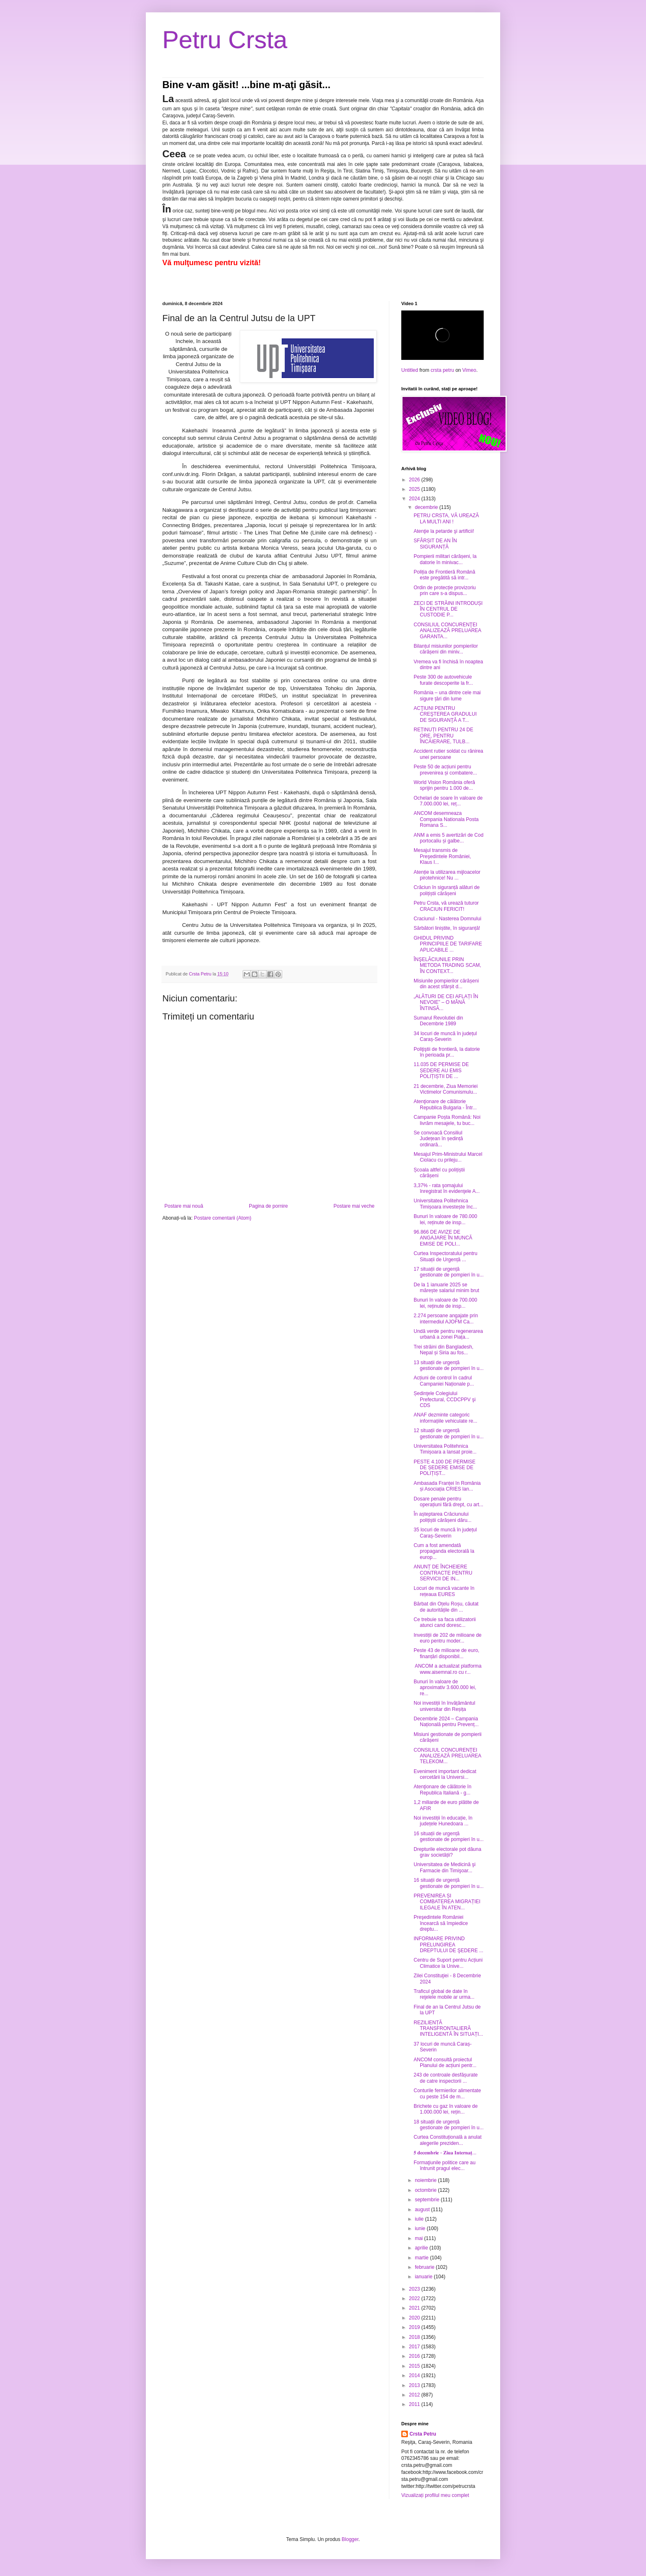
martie (422, 2258)
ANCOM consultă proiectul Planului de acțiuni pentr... (445, 2062)
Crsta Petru (423, 2434)
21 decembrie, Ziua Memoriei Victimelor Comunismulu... (445, 1089)
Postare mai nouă (183, 1206)
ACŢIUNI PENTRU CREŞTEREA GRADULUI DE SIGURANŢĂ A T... (445, 714)
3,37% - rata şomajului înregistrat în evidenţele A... (447, 1188)
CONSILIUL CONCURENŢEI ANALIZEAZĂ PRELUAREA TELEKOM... (447, 1756)
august (423, 2209)
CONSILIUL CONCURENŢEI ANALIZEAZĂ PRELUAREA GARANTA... (447, 630)
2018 (415, 2337)
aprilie (422, 2248)
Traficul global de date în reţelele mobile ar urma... (444, 1994)
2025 (415, 489)
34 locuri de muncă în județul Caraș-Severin (445, 1036)
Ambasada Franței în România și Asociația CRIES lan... (447, 1486)
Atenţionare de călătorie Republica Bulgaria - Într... (445, 1104)
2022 (415, 2298)
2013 (415, 2385)
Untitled (409, 370)
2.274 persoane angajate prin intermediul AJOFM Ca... (446, 1318)
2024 (415, 499)
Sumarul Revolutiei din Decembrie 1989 (438, 1021)
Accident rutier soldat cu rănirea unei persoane (448, 754)
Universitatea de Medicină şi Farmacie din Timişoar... (444, 1867)
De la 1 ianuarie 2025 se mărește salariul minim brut (446, 1287)
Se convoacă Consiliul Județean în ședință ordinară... (438, 1139)
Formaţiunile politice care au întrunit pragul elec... (444, 2165)
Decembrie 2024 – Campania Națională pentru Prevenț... (446, 1721)
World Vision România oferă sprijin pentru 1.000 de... (444, 785)
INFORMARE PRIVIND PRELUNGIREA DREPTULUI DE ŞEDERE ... (448, 1944)
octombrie (426, 2190)
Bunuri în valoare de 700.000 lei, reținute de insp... (445, 1303)
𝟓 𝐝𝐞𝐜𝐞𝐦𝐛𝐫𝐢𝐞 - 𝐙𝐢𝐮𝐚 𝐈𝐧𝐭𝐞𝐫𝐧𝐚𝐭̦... (445, 2153)
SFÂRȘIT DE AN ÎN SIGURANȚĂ (435, 543)
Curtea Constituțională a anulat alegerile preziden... (448, 2140)
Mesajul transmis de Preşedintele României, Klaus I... (442, 856)
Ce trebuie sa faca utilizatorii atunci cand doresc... (445, 1622)
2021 (415, 2308)
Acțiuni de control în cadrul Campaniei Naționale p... (444, 1380)
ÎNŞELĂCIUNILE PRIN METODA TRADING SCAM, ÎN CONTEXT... (447, 965)
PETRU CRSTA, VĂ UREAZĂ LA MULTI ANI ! (446, 518)
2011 (415, 2404)
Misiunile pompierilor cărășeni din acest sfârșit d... (446, 983)
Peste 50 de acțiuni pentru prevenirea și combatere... (445, 769)
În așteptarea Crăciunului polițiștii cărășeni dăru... (442, 1517)
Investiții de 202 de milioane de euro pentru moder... (448, 1638)
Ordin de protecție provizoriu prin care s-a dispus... (445, 590)
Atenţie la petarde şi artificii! (444, 531)
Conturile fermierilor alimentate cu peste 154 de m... (447, 2093)
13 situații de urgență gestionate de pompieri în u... (449, 1365)
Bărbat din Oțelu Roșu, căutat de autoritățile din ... (446, 1606)
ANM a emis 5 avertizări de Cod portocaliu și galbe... (448, 838)
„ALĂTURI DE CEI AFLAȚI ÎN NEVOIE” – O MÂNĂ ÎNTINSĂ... (446, 1002)
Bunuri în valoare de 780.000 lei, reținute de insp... (445, 1219)
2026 (415, 480)
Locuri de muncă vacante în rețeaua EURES (444, 1591)
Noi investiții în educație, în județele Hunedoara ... (443, 1821)
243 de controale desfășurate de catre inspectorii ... (445, 2078)
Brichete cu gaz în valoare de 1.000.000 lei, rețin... (445, 2109)
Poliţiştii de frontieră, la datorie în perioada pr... (447, 1052)
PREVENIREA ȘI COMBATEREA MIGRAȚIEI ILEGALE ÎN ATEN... (447, 1902)
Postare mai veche (354, 1206)
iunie (421, 2228)
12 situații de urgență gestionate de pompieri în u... (449, 1433)
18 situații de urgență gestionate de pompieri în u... (449, 2124)
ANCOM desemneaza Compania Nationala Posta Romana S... (446, 819)
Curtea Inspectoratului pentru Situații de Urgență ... (445, 1256)
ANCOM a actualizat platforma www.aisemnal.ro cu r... (448, 1669)
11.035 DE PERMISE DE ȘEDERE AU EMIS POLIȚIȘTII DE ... (441, 1070)
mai (419, 2238)
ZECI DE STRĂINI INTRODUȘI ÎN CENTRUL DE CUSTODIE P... (448, 609)
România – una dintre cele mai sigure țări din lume (447, 695)
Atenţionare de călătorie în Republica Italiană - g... (442, 1789)
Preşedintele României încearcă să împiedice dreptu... (441, 1923)
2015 (415, 2366)
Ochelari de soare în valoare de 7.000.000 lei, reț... (448, 801)
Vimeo (469, 370)
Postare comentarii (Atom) (222, 1218)
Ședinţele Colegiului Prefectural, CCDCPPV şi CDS (444, 1399)
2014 (415, 2375)
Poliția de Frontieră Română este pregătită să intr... (444, 575)
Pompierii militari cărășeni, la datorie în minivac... (445, 559)
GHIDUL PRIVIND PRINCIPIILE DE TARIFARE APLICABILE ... (448, 944)
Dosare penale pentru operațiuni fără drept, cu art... (448, 1501)
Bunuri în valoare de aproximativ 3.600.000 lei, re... (445, 1687)
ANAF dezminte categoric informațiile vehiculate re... (445, 1417)
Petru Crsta (224, 40)
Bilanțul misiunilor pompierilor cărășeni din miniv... (446, 649)
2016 (415, 2356)
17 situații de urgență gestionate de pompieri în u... (449, 1272)
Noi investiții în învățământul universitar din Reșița (444, 1706)
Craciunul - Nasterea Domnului (447, 919)
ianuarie (424, 2277)
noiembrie (426, 2180)
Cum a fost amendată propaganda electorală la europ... (444, 1551)
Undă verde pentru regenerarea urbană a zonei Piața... (448, 1334)
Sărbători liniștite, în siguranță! (447, 928)
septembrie (428, 2200)
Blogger (350, 2539)
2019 (415, 2327)
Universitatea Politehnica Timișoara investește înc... (445, 1203)
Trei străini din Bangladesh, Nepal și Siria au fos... (443, 1350)
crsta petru (442, 370)
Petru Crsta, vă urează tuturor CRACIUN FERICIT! (446, 906)
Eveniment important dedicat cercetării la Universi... (445, 1774)
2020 (415, 2318)
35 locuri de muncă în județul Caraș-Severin (445, 1532)
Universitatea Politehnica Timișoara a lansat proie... (445, 1449)
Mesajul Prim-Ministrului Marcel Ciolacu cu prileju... (448, 1157)
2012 (415, 2395)
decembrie (427, 507)
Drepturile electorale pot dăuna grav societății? (447, 1852)
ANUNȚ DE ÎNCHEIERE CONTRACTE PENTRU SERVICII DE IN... (443, 1573)
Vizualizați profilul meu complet (435, 2495)
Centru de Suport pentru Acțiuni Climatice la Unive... (448, 1963)
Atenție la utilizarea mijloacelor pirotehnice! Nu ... (447, 875)
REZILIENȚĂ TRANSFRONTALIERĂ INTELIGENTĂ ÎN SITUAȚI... (448, 2028)
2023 (415, 2289)
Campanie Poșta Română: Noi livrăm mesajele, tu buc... (447, 1120)
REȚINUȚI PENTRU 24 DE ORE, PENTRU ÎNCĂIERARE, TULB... (443, 735)
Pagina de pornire (268, 1206)
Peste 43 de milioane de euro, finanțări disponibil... (446, 1653)
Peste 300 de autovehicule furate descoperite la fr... (443, 680)
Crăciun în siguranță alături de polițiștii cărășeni (447, 890)
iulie (420, 2219)
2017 (415, 2347)
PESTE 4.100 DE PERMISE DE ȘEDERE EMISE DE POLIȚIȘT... (444, 1468)
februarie (425, 2267)
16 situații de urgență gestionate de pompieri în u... (449, 1836)
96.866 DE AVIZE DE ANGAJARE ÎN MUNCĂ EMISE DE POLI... (443, 1238)
